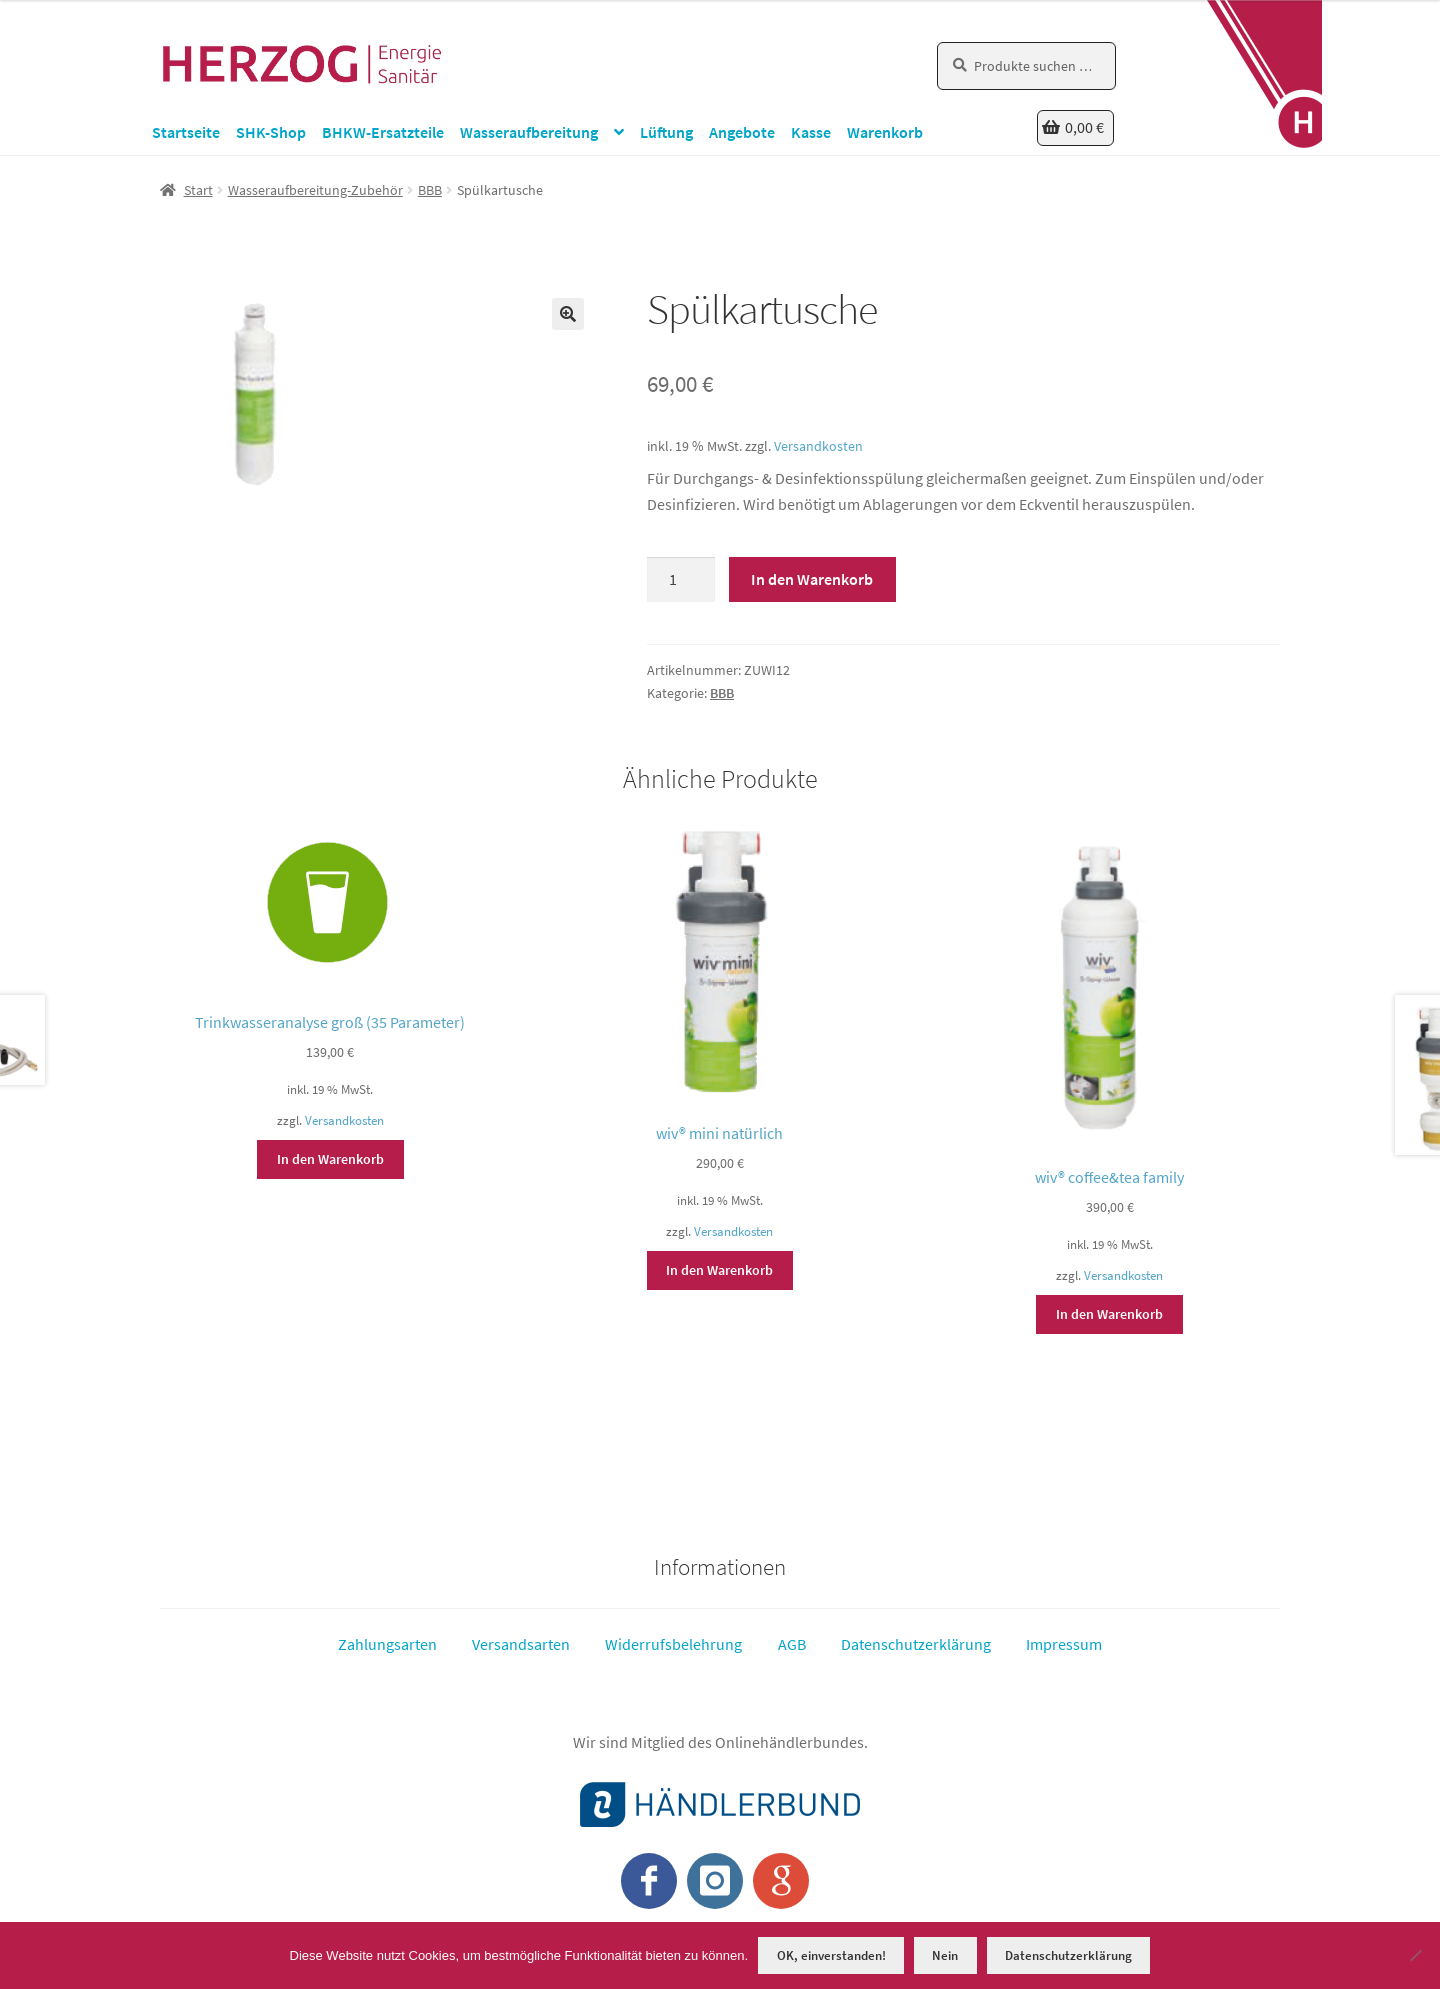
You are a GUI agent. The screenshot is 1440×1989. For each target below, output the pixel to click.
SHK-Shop (271, 132)
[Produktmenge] (681, 580)
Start (198, 190)
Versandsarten (521, 1643)
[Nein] (1415, 1955)
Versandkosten (818, 446)
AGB (792, 1643)
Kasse (811, 132)
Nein (945, 1955)
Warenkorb (885, 132)
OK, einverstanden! (831, 1955)
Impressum (1064, 1643)
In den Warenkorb (812, 579)
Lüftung (666, 132)
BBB (430, 190)
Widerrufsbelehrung (673, 1643)
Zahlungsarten (387, 1643)
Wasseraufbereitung (529, 132)
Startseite (186, 132)
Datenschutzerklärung (916, 1643)
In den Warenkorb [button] (330, 1159)
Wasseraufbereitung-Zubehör (315, 190)
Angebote (742, 132)
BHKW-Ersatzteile (383, 132)
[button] (568, 314)
